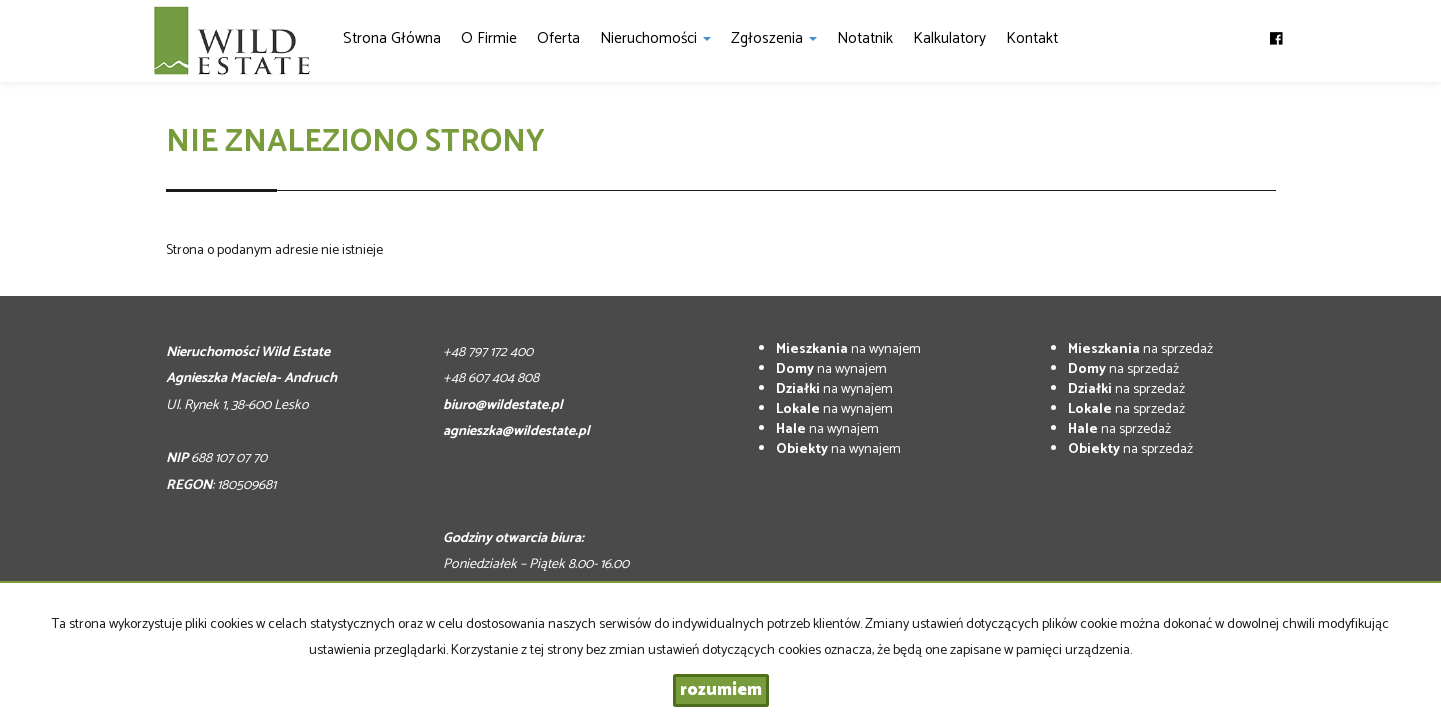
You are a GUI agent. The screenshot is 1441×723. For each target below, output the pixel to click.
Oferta (558, 38)
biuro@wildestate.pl (503, 405)
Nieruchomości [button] (655, 38)
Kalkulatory (949, 38)
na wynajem (848, 349)
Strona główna (392, 38)
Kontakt (1032, 38)
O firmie (489, 38)
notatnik (865, 38)
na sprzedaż (1140, 349)
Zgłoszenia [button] (774, 38)
